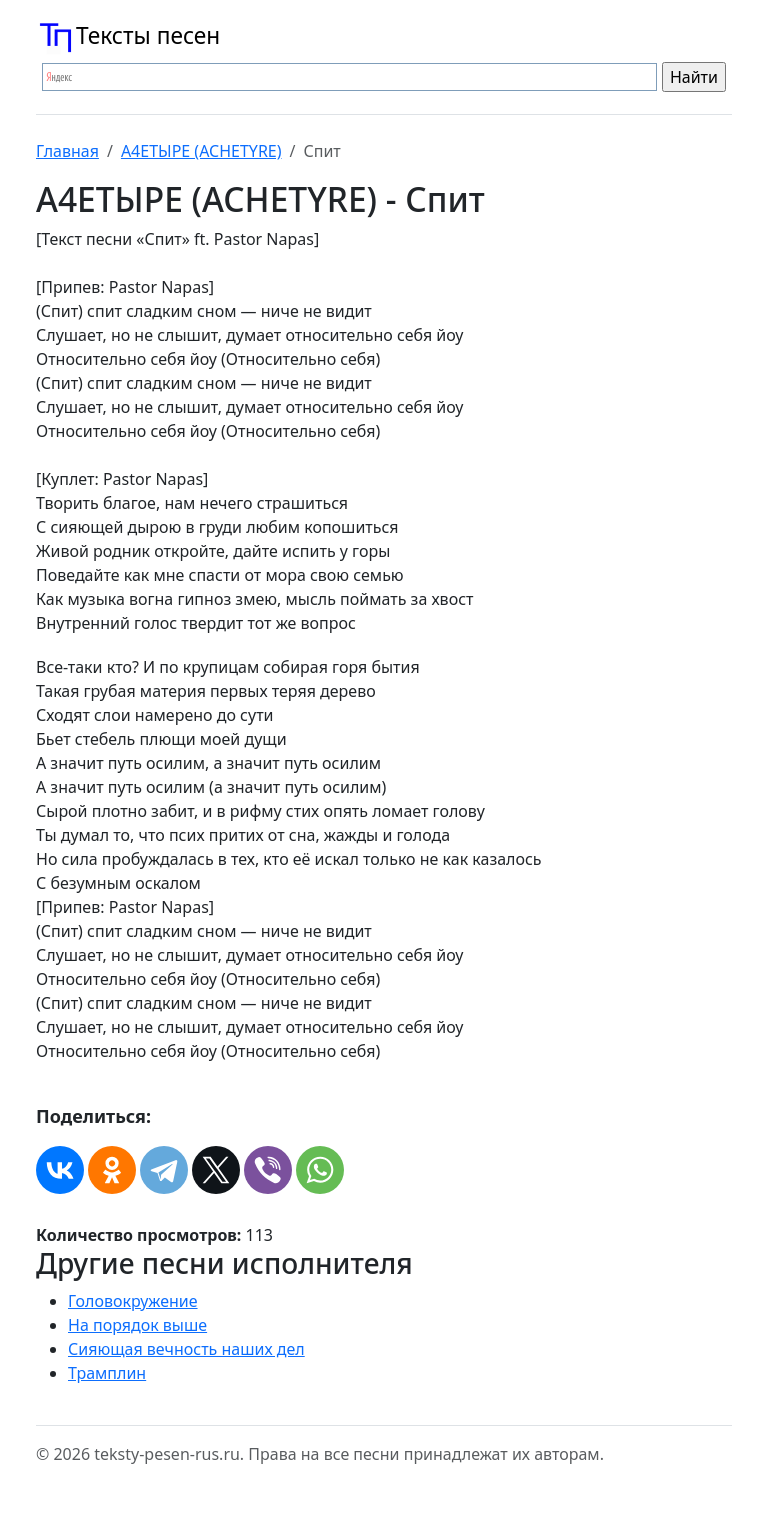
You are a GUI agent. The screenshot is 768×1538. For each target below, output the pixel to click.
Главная (67, 151)
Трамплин (107, 1373)
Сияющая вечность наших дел (186, 1349)
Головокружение (133, 1301)
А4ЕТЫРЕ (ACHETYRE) (201, 151)
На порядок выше (137, 1325)
